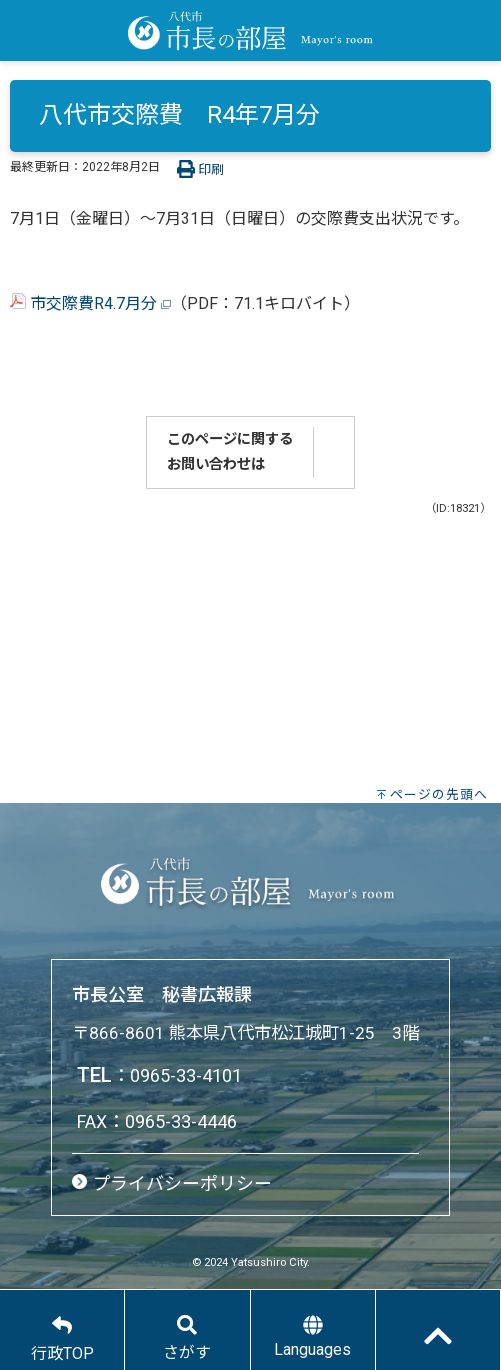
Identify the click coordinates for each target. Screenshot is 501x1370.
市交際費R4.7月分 (90, 303)
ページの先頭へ (439, 794)
